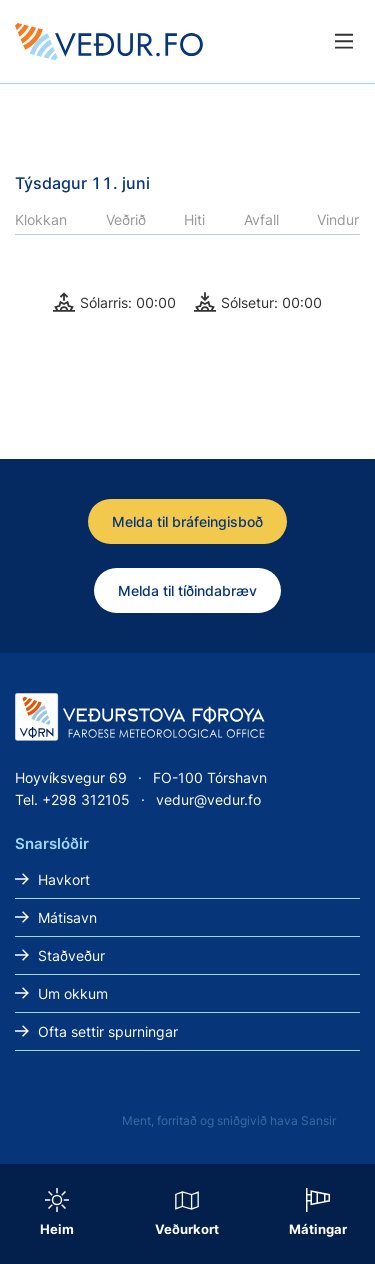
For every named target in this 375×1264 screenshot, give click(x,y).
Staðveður (71, 955)
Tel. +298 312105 (72, 799)
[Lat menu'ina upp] (343, 41)
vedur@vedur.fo (208, 799)
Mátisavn (67, 917)
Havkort (64, 879)
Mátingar (318, 1229)
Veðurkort (187, 1229)
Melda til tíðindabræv (187, 590)
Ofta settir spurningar (108, 1031)
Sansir (318, 1120)
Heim (57, 1229)
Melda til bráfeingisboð (187, 521)
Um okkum (73, 993)
